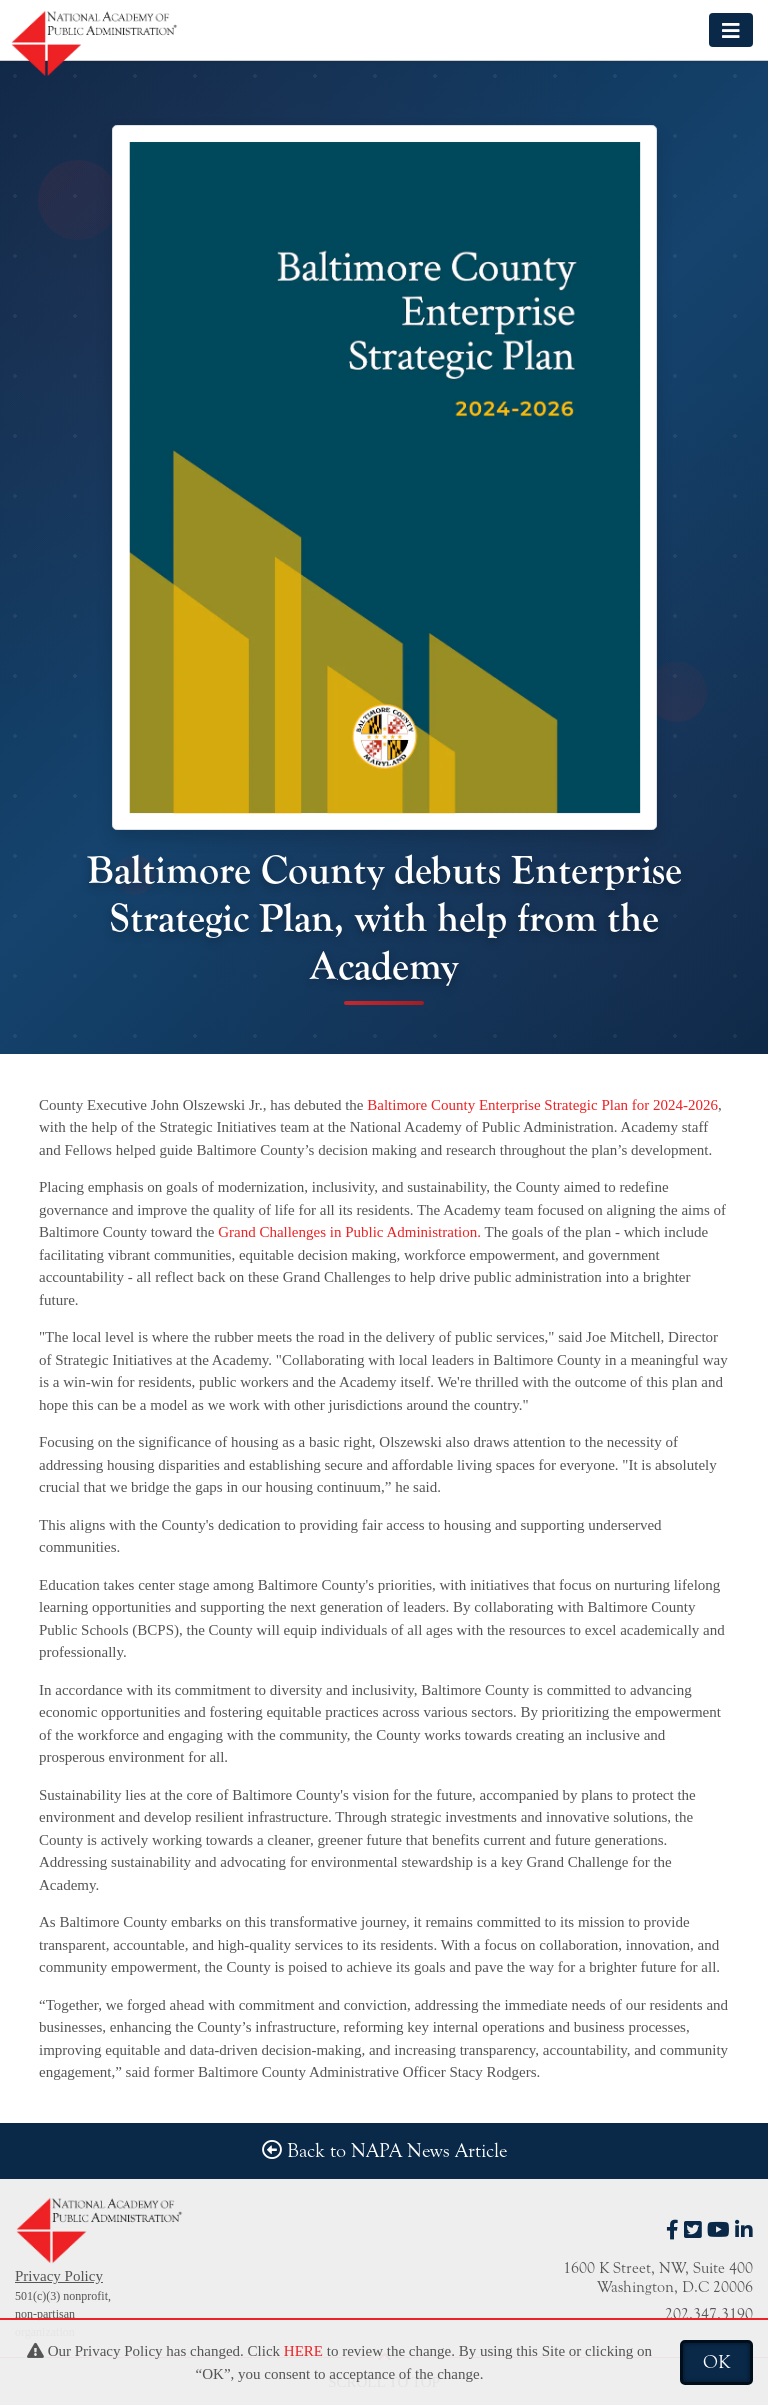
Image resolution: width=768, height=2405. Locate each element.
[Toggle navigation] (731, 29)
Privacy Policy (59, 2276)
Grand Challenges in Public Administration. (351, 1232)
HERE (303, 2351)
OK (716, 2362)
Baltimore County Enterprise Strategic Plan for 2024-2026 (541, 1105)
